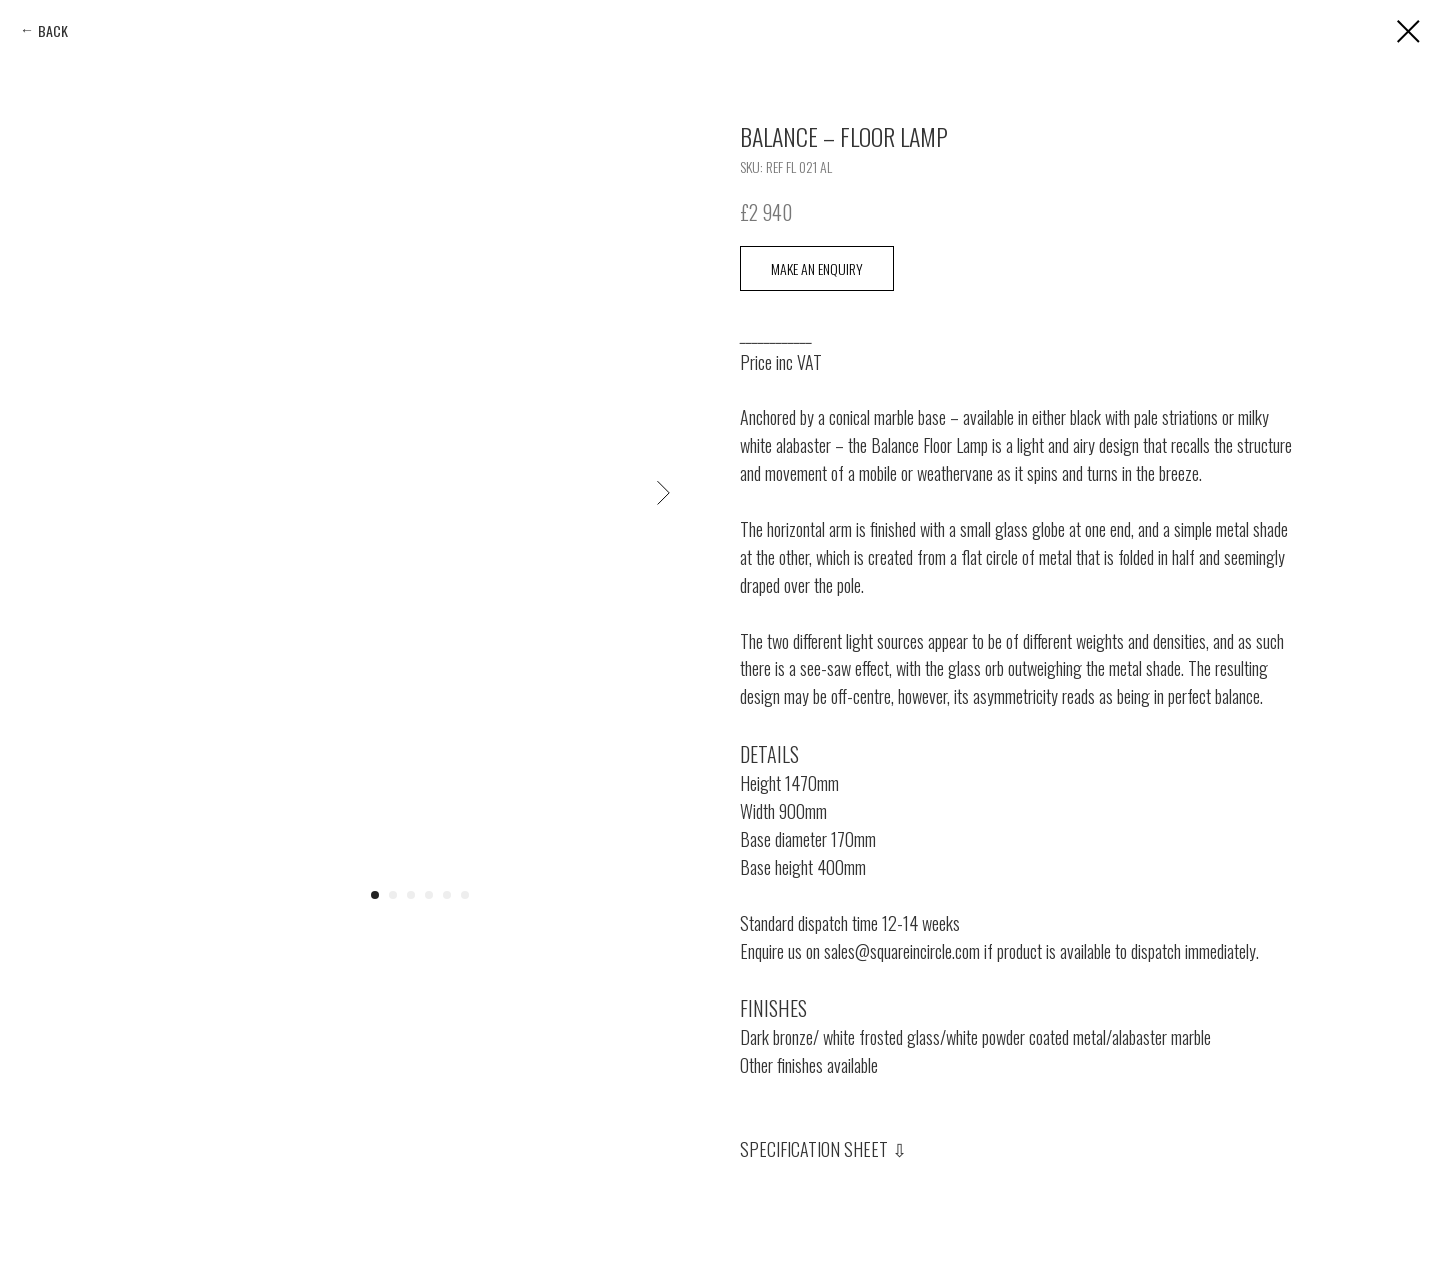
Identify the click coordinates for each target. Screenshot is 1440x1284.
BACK (53, 30)
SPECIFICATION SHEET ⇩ (823, 1149)
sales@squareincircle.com (902, 951)
